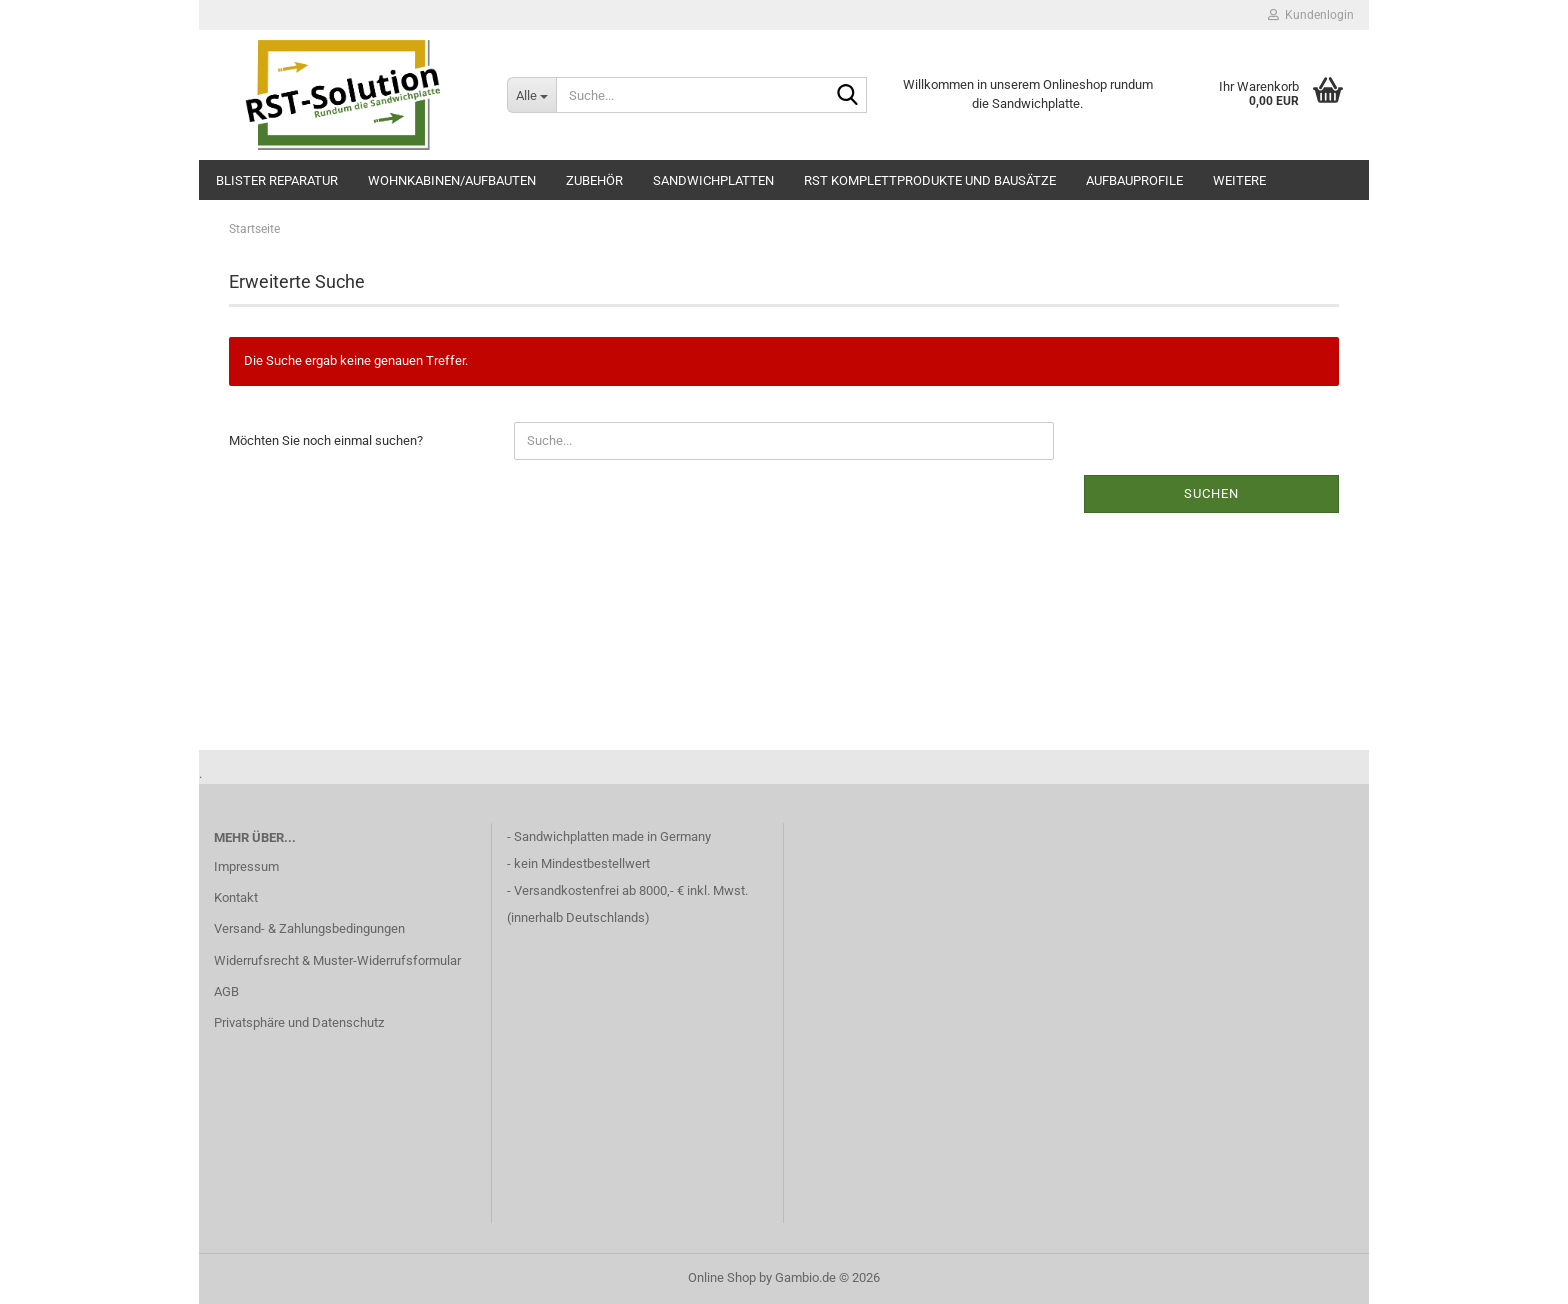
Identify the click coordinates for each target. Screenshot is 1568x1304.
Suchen (1211, 493)
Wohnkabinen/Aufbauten (452, 180)
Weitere (1239, 180)
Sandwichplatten (713, 180)
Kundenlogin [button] (1311, 15)
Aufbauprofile (1134, 180)
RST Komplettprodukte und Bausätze (930, 180)
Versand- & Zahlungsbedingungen (309, 928)
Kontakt (236, 897)
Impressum (246, 866)
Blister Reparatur (277, 180)
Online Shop (722, 1277)
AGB (226, 991)
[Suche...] (531, 95)
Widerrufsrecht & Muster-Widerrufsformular (337, 960)
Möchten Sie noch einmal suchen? (326, 440)
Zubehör (594, 180)
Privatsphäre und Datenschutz (299, 1022)
